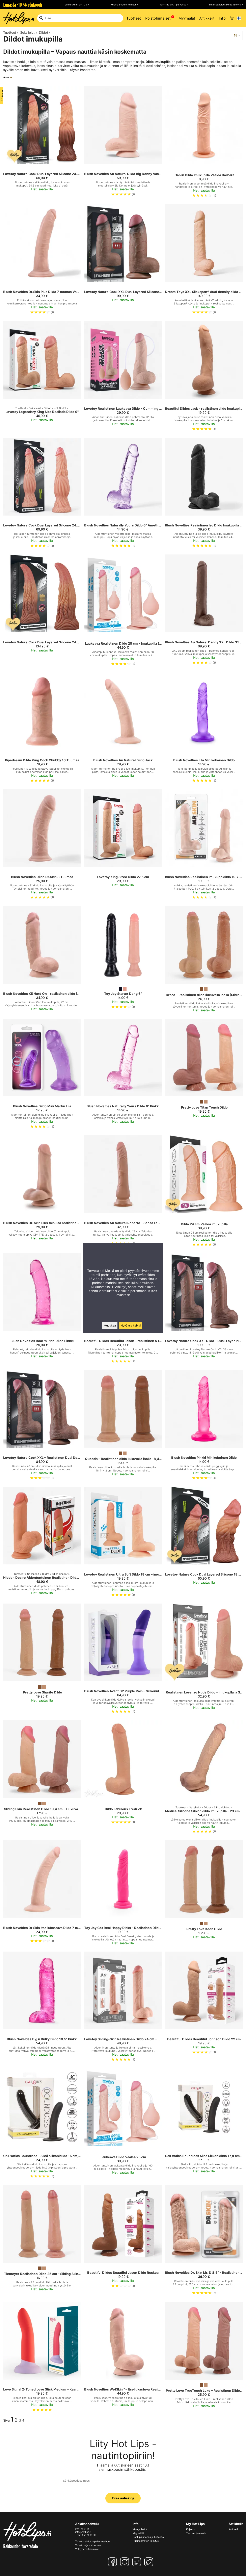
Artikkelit (207, 18)
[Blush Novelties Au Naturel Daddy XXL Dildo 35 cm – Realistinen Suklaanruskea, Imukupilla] (204, 611)
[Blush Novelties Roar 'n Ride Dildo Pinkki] (42, 1310)
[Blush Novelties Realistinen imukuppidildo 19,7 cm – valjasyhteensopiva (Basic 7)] (204, 846)
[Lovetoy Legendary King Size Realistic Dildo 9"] (42, 378)
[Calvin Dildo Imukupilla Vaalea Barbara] (204, 143)
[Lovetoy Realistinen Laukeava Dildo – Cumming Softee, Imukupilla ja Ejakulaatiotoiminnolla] (123, 378)
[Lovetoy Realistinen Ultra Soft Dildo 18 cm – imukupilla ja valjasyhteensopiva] (123, 1543)
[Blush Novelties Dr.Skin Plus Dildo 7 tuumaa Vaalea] (42, 261)
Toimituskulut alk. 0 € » (76, 4)
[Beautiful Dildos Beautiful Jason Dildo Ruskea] (123, 2242)
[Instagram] (125, 2561)
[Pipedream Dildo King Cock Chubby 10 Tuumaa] (42, 729)
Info (222, 18)
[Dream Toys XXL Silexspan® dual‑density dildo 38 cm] (204, 261)
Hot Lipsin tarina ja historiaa (148, 2536)
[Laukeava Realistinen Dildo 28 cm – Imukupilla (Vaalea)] (123, 611)
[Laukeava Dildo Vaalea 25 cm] (123, 2125)
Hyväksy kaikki (131, 1325)
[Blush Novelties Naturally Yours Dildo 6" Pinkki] (123, 1075)
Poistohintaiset (158, 18)
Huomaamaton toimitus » (124, 4)
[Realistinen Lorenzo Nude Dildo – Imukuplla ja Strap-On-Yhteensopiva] (204, 1660)
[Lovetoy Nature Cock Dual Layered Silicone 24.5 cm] (42, 143)
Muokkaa (110, 1325)
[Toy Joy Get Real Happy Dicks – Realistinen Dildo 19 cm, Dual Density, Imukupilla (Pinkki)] (123, 1894)
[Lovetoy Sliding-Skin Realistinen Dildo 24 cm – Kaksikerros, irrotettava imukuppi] (123, 2008)
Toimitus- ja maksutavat (88, 2545)
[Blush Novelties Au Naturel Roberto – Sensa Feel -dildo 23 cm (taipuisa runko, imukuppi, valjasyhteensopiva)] (123, 1192)
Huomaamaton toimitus (146, 2540)
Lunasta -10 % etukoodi (22, 4)
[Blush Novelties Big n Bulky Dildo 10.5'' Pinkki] (42, 2008)
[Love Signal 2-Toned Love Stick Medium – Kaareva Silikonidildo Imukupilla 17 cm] (42, 2358)
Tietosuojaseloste (196, 2533)
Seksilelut (28, 32)
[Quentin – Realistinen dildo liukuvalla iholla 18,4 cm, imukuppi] (123, 1427)
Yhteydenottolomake (87, 2549)
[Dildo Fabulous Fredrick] (123, 1778)
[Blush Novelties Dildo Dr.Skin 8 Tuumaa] (42, 846)
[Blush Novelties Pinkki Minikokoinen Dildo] (204, 1427)
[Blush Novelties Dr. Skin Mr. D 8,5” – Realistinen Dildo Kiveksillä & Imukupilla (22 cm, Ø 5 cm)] (204, 2242)
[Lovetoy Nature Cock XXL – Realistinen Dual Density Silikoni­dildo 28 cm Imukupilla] (42, 1427)
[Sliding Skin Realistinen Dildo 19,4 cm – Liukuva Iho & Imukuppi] (42, 1778)
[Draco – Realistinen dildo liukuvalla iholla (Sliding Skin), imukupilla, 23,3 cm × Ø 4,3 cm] (204, 960)
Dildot (45, 32)
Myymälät (187, 18)
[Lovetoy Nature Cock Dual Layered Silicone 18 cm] (204, 1543)
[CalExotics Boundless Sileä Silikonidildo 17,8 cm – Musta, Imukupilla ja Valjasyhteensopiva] (204, 2125)
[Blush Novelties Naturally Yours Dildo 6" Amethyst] (123, 494)
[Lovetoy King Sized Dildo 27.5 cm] (123, 846)
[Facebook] (113, 2561)
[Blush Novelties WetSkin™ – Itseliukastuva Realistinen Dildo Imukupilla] (123, 2358)
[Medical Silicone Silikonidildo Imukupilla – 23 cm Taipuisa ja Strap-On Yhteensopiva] (204, 1778)
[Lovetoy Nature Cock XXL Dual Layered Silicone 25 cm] (123, 261)
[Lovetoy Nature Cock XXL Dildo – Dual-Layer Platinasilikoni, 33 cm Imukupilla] (204, 1310)
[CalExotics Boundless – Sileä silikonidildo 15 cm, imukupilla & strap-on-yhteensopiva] (42, 2125)
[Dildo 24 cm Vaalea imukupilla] (204, 1192)
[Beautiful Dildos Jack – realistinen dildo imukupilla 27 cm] (204, 378)
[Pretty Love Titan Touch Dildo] (204, 1075)
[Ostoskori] (232, 18)
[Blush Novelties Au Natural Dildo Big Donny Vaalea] (123, 143)
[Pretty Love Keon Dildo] (204, 1894)
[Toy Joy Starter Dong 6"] (123, 960)
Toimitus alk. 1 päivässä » (174, 4)
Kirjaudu (190, 2529)
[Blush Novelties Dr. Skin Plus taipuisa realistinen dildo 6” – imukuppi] (42, 1192)
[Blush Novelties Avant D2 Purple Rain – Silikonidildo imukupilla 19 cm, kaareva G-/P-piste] (123, 1660)
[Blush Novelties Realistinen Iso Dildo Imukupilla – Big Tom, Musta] (204, 494)
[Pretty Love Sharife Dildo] (42, 1660)
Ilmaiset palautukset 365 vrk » (226, 4)
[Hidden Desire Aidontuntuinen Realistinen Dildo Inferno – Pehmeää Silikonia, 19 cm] (42, 1543)
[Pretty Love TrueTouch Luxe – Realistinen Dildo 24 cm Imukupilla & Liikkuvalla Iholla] (204, 2358)
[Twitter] (149, 2561)
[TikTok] (137, 2561)
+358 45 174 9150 (85, 2534)
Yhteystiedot (140, 2529)
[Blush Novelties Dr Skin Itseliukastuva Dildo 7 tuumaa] (42, 1894)
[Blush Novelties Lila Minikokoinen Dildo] (204, 729)
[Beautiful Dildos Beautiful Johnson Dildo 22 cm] (204, 2008)
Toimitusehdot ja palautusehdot (92, 2541)
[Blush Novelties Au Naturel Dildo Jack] (123, 729)
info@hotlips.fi (83, 2531)
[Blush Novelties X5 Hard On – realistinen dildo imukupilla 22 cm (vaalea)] (42, 960)
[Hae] (80, 18)
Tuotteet (133, 18)
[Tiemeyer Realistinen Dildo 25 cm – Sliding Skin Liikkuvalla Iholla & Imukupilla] (42, 2242)
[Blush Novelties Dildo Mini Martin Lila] (42, 1075)
